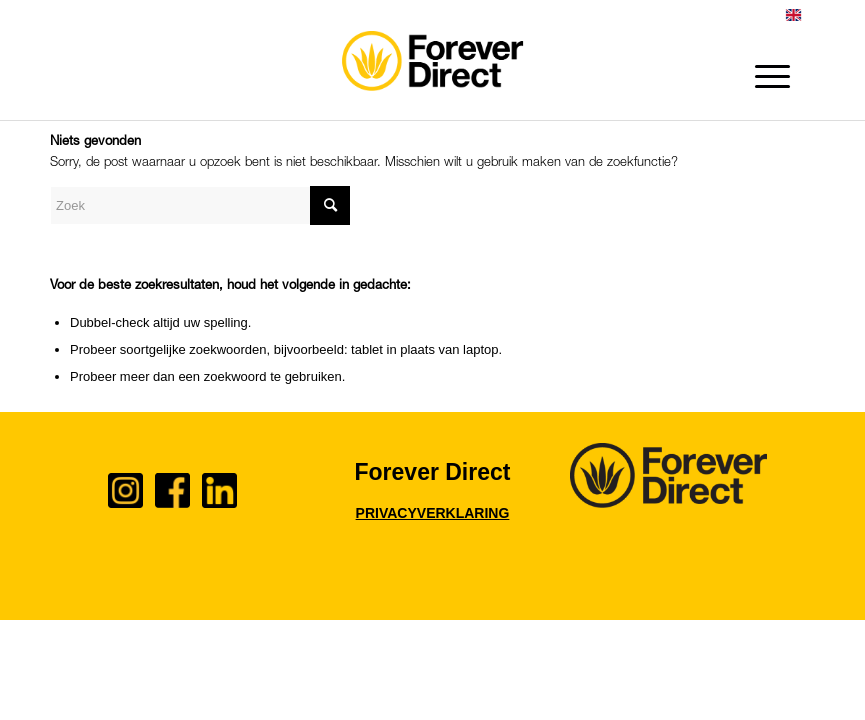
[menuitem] (793, 19)
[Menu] (762, 76)
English (793, 15)
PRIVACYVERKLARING (433, 513)
